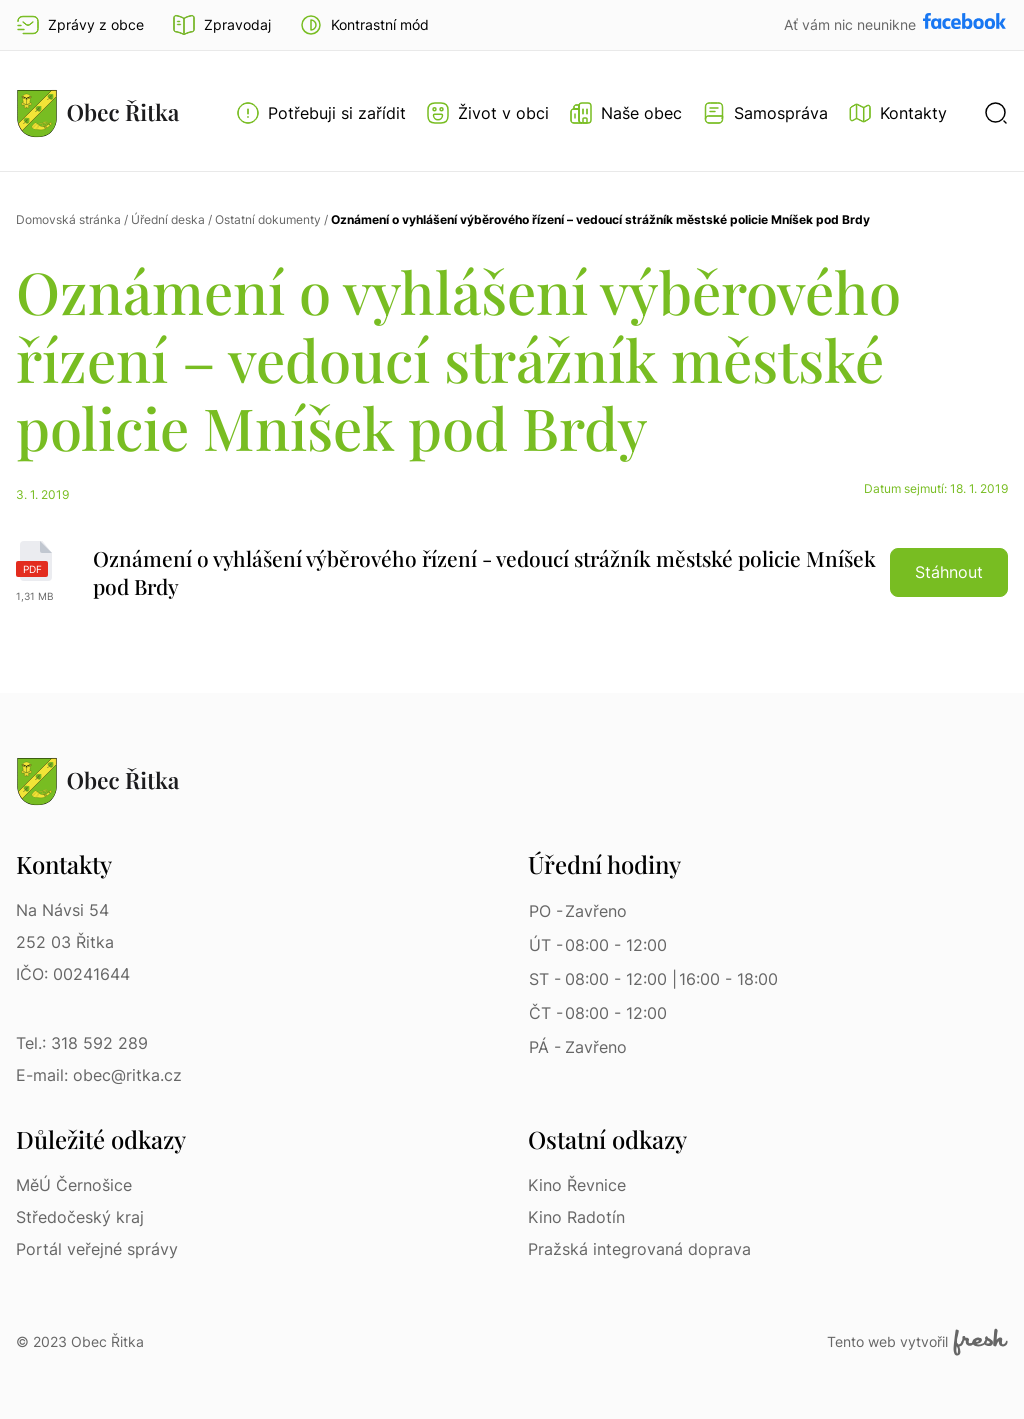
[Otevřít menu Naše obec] (625, 113)
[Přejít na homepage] (98, 113)
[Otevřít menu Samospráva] (765, 113)
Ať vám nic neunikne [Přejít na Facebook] (852, 24)
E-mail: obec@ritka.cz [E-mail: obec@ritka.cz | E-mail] (99, 1075)
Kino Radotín (576, 1217)
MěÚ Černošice (74, 1185)
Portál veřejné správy (97, 1249)
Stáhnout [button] (949, 572)
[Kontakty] (897, 113)
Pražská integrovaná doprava (639, 1249)
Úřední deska (168, 219)
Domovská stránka (68, 219)
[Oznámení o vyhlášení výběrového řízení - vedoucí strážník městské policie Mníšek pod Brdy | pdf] (512, 572)
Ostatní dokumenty (268, 219)
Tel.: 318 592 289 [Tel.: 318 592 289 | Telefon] (82, 1043)
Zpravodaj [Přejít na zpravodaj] (221, 25)
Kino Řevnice (577, 1185)
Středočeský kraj (80, 1217)
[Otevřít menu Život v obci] (487, 113)
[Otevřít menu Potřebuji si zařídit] (321, 113)
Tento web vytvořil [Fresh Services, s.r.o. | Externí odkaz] (917, 1342)
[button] (364, 25)
